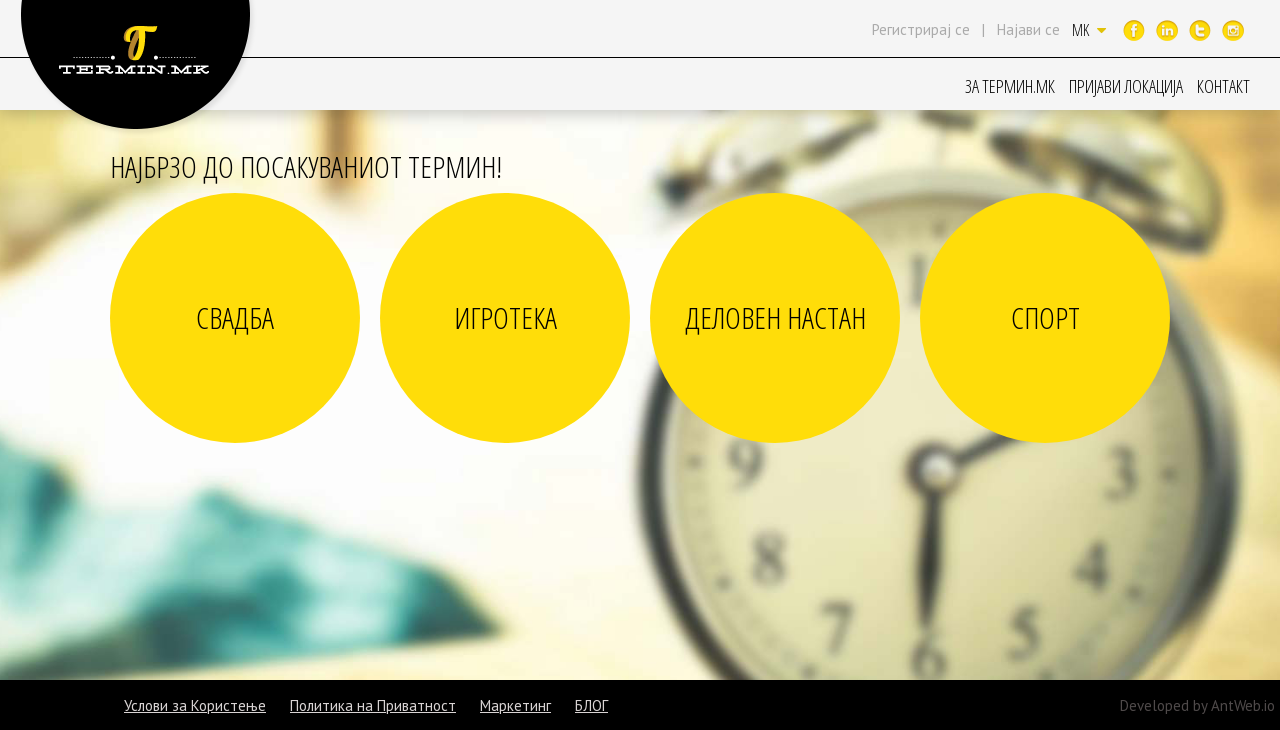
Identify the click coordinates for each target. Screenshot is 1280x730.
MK (1089, 30)
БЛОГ (591, 705)
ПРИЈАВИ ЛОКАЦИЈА (1126, 86)
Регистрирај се (921, 29)
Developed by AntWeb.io (1197, 705)
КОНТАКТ (1223, 86)
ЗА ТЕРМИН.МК (1010, 86)
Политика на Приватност (373, 705)
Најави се (1028, 29)
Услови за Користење (195, 705)
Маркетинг (515, 705)
